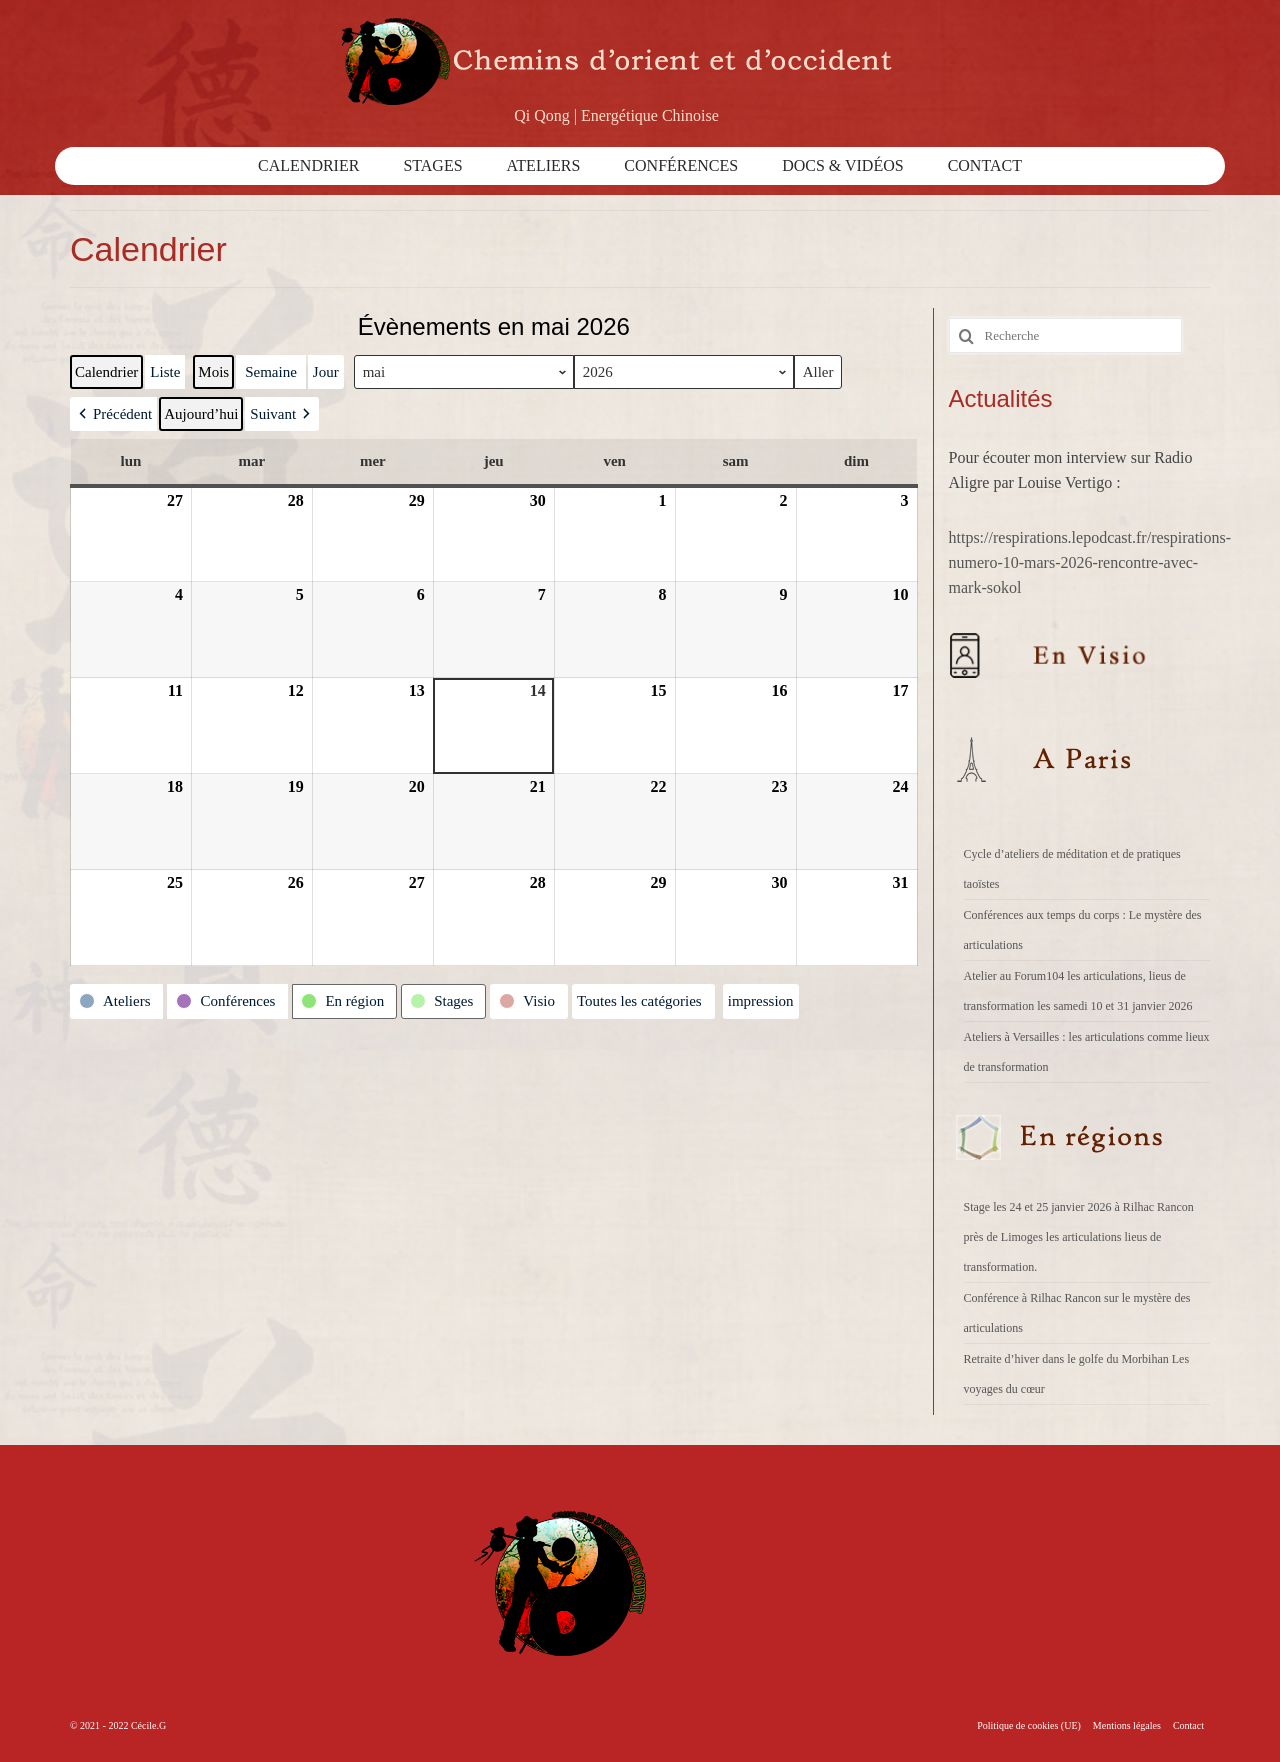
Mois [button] (213, 372)
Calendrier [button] (106, 376)
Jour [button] (326, 372)
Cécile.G (148, 1725)
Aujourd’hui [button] (201, 414)
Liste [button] (164, 376)
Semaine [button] (271, 372)
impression (760, 1005)
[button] (113, 414)
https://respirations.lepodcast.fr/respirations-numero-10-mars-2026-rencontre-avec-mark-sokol (1090, 562)
